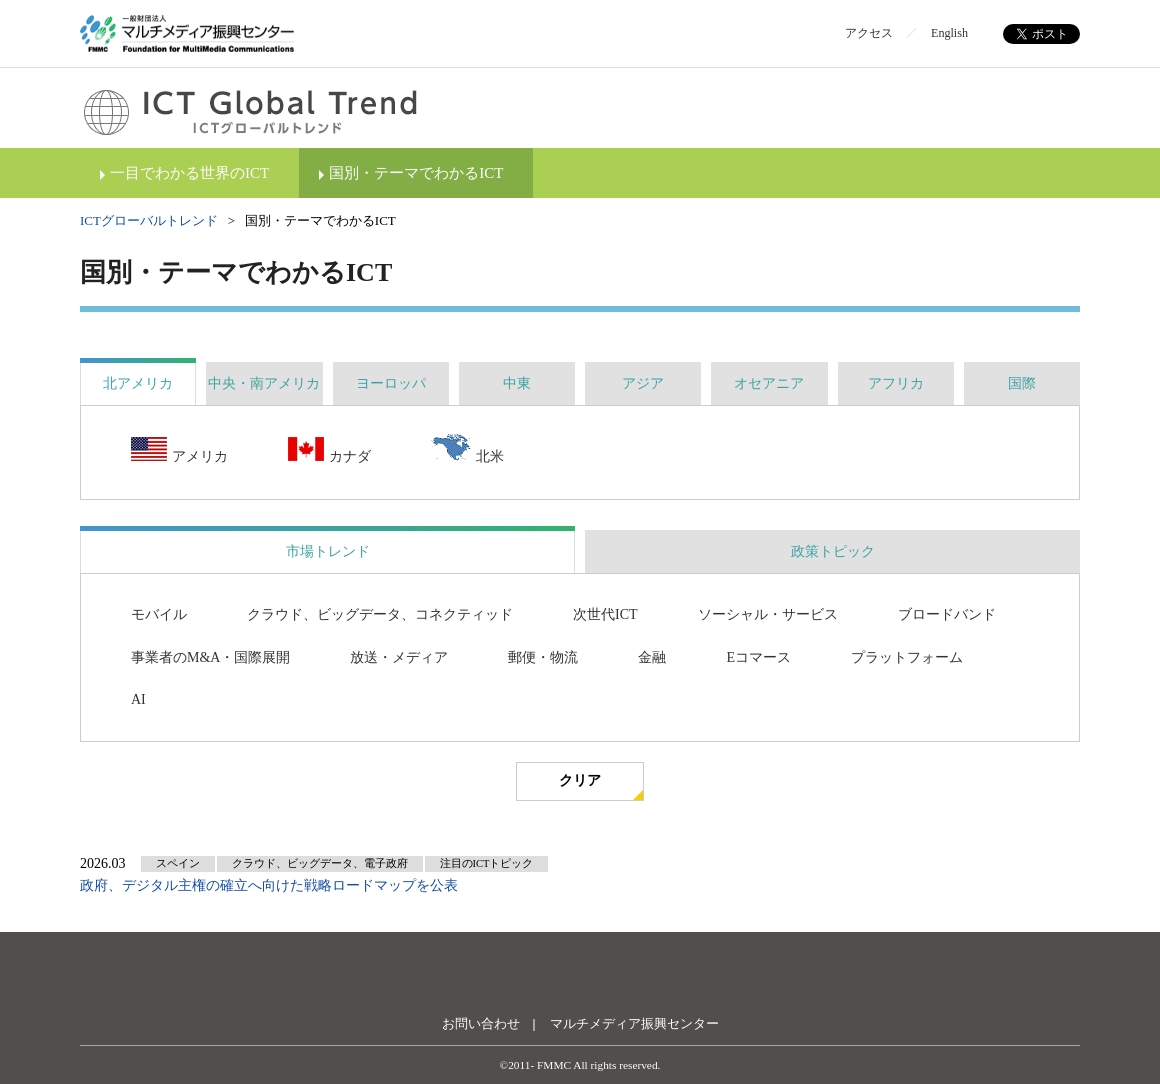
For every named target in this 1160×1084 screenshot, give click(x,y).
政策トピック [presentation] (833, 551)
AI (138, 699)
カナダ (329, 451)
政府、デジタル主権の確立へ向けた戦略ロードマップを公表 (269, 885)
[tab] (138, 383)
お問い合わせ (481, 1023)
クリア (580, 780)
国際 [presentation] (1022, 383)
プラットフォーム (907, 657)
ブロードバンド (947, 614)
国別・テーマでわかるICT (416, 173)
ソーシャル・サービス (768, 614)
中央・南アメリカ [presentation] (264, 383)
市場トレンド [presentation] (328, 551)
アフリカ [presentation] (896, 383)
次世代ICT (605, 614)
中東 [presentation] (517, 383)
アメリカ (179, 451)
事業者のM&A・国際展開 (210, 657)
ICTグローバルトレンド (149, 220)
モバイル (159, 614)
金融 (652, 657)
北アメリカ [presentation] (138, 383)
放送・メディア (399, 657)
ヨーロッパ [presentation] (391, 383)
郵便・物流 (543, 657)
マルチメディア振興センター (634, 1023)
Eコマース (758, 657)
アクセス (869, 33)
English (949, 33)
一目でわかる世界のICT (189, 173)
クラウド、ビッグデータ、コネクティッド (380, 614)
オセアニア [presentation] (769, 383)
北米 (467, 450)
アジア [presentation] (643, 383)
